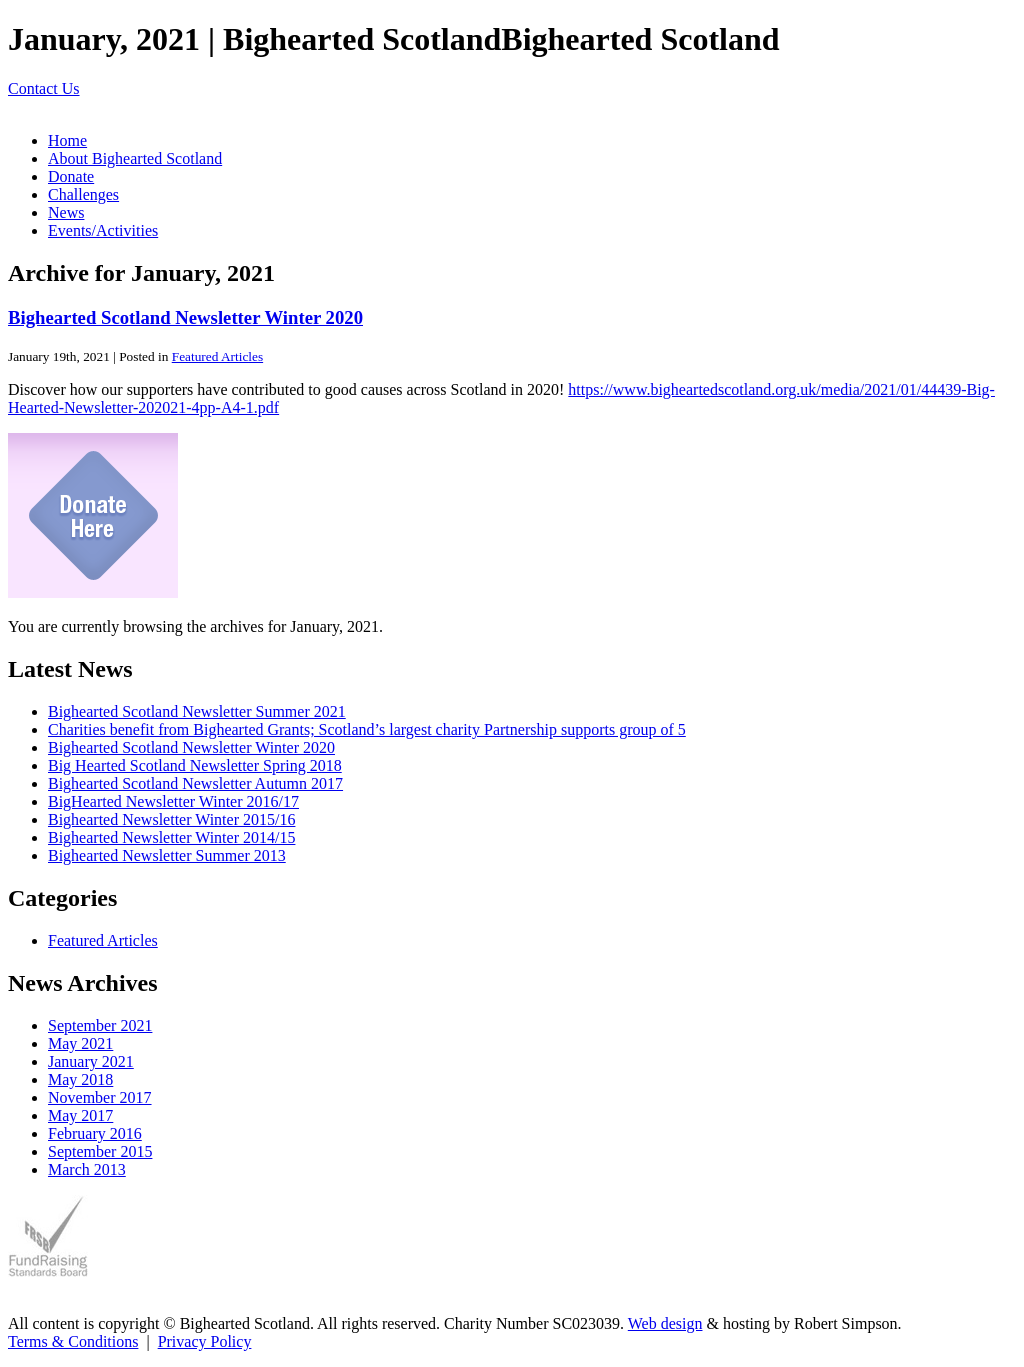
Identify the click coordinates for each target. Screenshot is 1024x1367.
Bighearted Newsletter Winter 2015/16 (171, 819)
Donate (71, 176)
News (66, 212)
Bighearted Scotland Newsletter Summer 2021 (197, 711)
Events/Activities (103, 230)
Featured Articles (217, 356)
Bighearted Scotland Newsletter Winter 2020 (185, 317)
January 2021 (91, 1061)
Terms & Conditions (73, 1341)
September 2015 (100, 1151)
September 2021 (100, 1025)
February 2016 (95, 1133)
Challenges (83, 194)
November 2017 (100, 1097)
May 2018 (80, 1079)
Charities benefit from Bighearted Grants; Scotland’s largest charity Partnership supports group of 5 (367, 729)
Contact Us (44, 88)
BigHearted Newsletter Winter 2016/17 (173, 801)
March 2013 (87, 1169)
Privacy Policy (205, 1341)
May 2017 (80, 1115)
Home (67, 140)
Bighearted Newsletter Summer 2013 (167, 855)
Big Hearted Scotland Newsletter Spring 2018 (195, 765)
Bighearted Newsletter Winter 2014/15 (171, 837)
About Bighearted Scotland (135, 158)
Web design (665, 1323)
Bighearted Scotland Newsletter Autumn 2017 (195, 783)
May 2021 (80, 1043)
